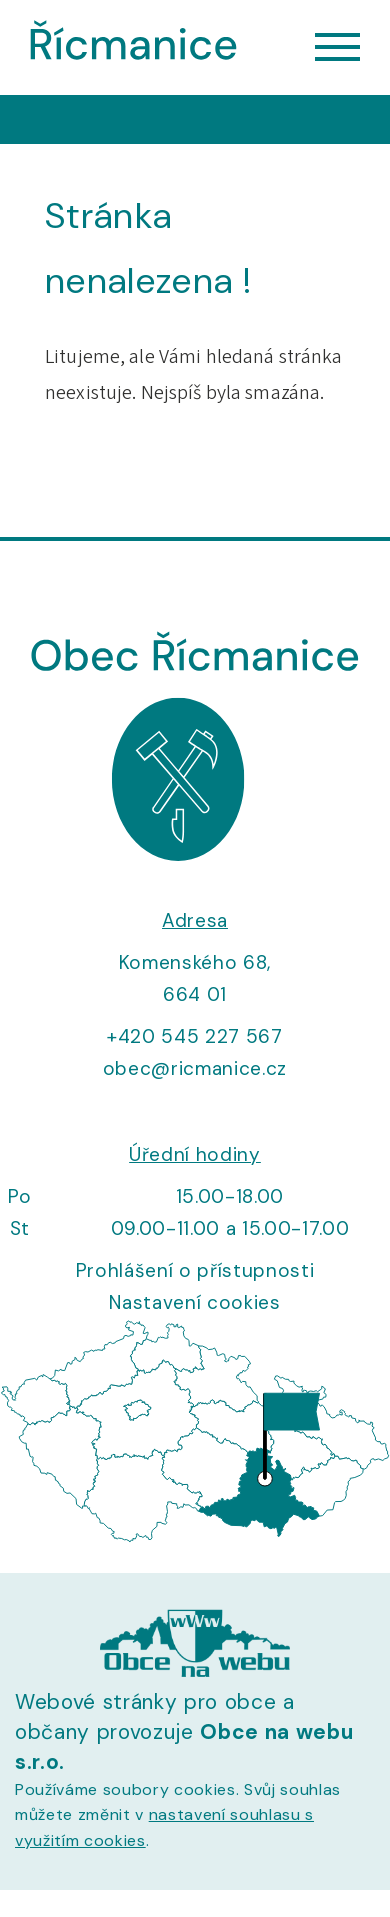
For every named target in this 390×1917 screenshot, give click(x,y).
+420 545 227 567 (195, 1036)
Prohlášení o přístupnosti (195, 1270)
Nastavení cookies (194, 1302)
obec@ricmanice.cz (195, 1068)
